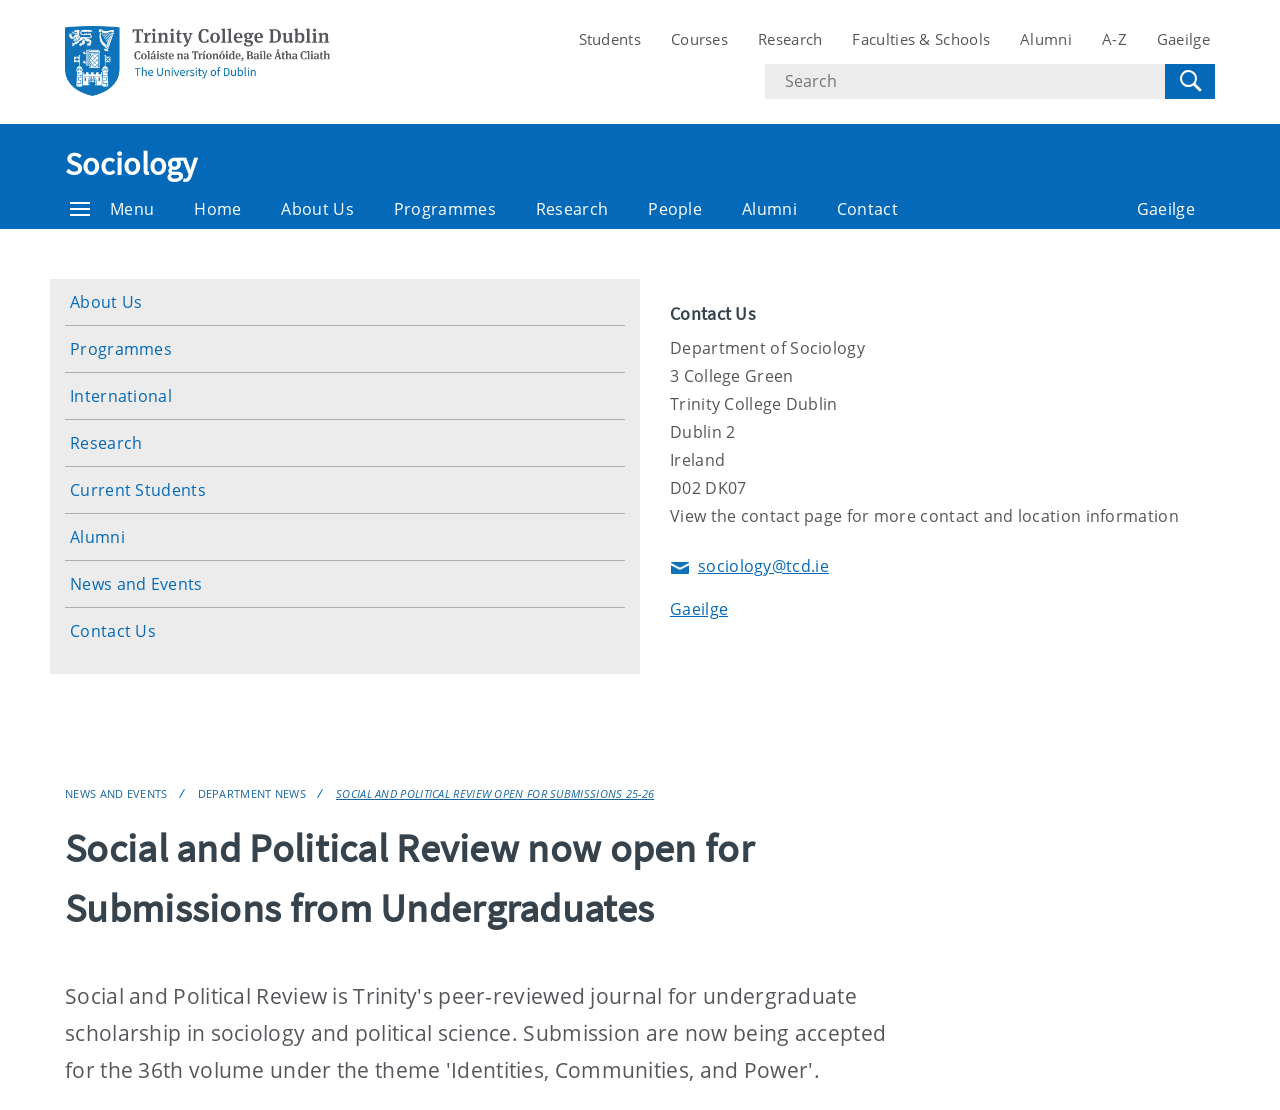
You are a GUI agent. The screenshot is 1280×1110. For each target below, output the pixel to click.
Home (217, 209)
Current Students (138, 490)
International (121, 396)
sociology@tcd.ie (749, 567)
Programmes (445, 209)
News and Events (136, 584)
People (675, 209)
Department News (252, 793)
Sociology (131, 164)
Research (790, 39)
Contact (867, 209)
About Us (317, 209)
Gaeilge (1183, 39)
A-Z (1114, 39)
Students (610, 39)
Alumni (1046, 39)
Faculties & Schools (921, 39)
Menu (112, 209)
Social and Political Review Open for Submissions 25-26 (495, 793)
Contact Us (113, 631)
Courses (699, 39)
